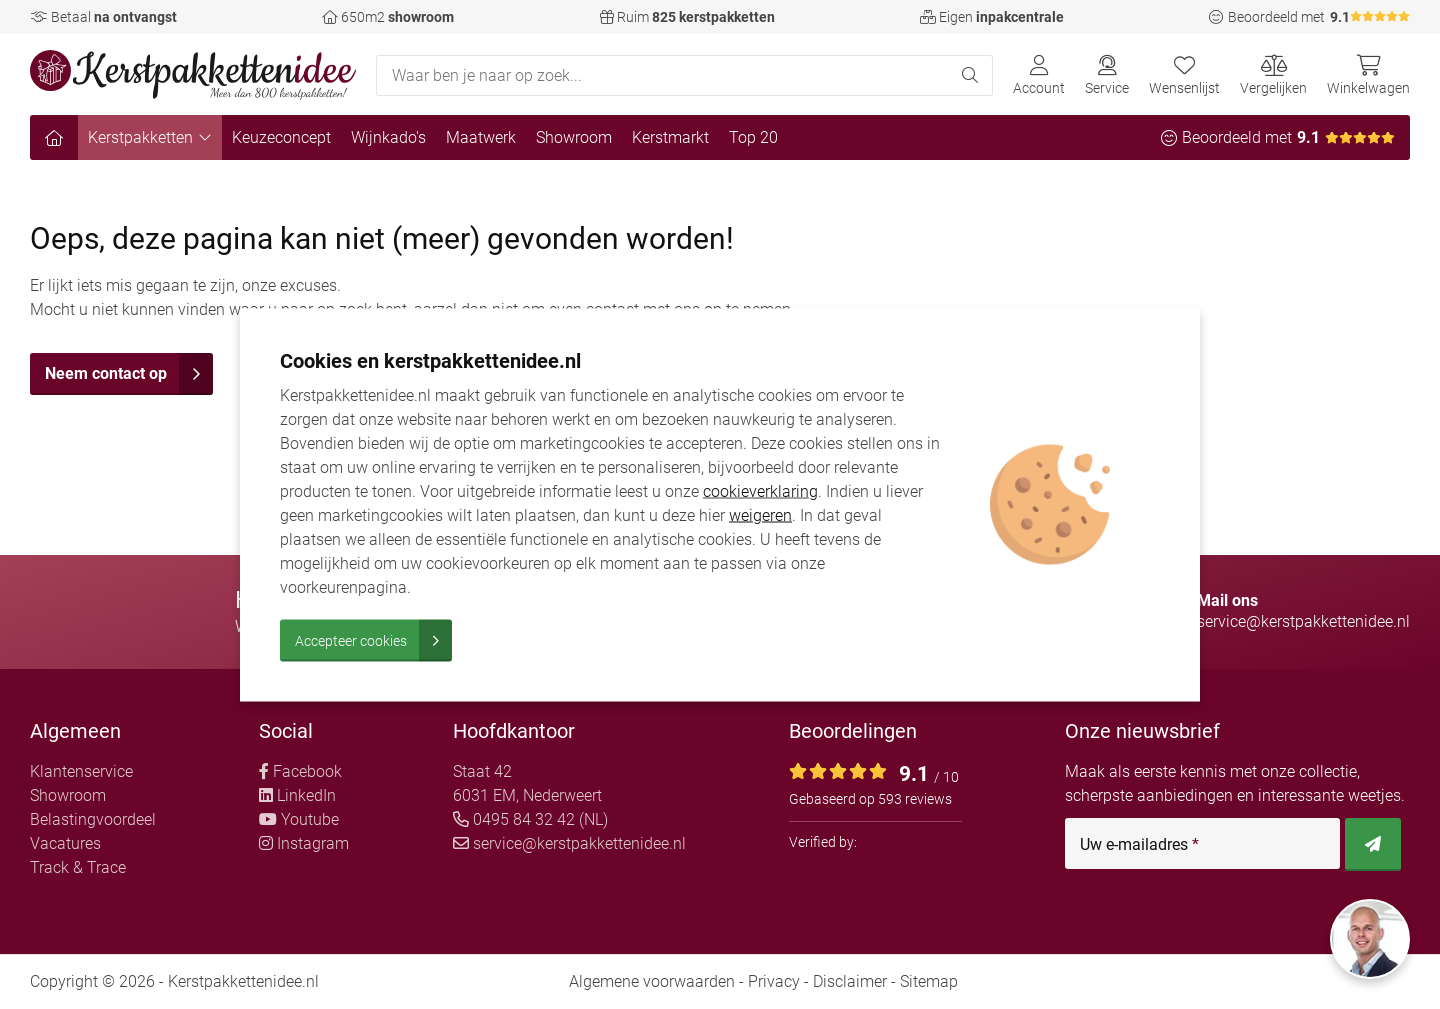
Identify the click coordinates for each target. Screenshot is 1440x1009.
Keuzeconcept (281, 137)
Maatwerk (481, 137)
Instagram (304, 843)
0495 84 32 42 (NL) (530, 819)
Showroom (574, 137)
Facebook (300, 771)
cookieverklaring (760, 490)
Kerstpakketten (150, 137)
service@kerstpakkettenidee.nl (569, 843)
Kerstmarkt (670, 137)
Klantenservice (81, 771)
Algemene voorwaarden (652, 981)
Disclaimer (850, 981)
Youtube (299, 819)
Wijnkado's (388, 137)
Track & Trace (78, 867)
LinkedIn (297, 795)
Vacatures (65, 843)
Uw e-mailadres (1139, 845)
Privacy (774, 981)
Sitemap (929, 981)
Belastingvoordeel (93, 819)
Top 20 (753, 137)
